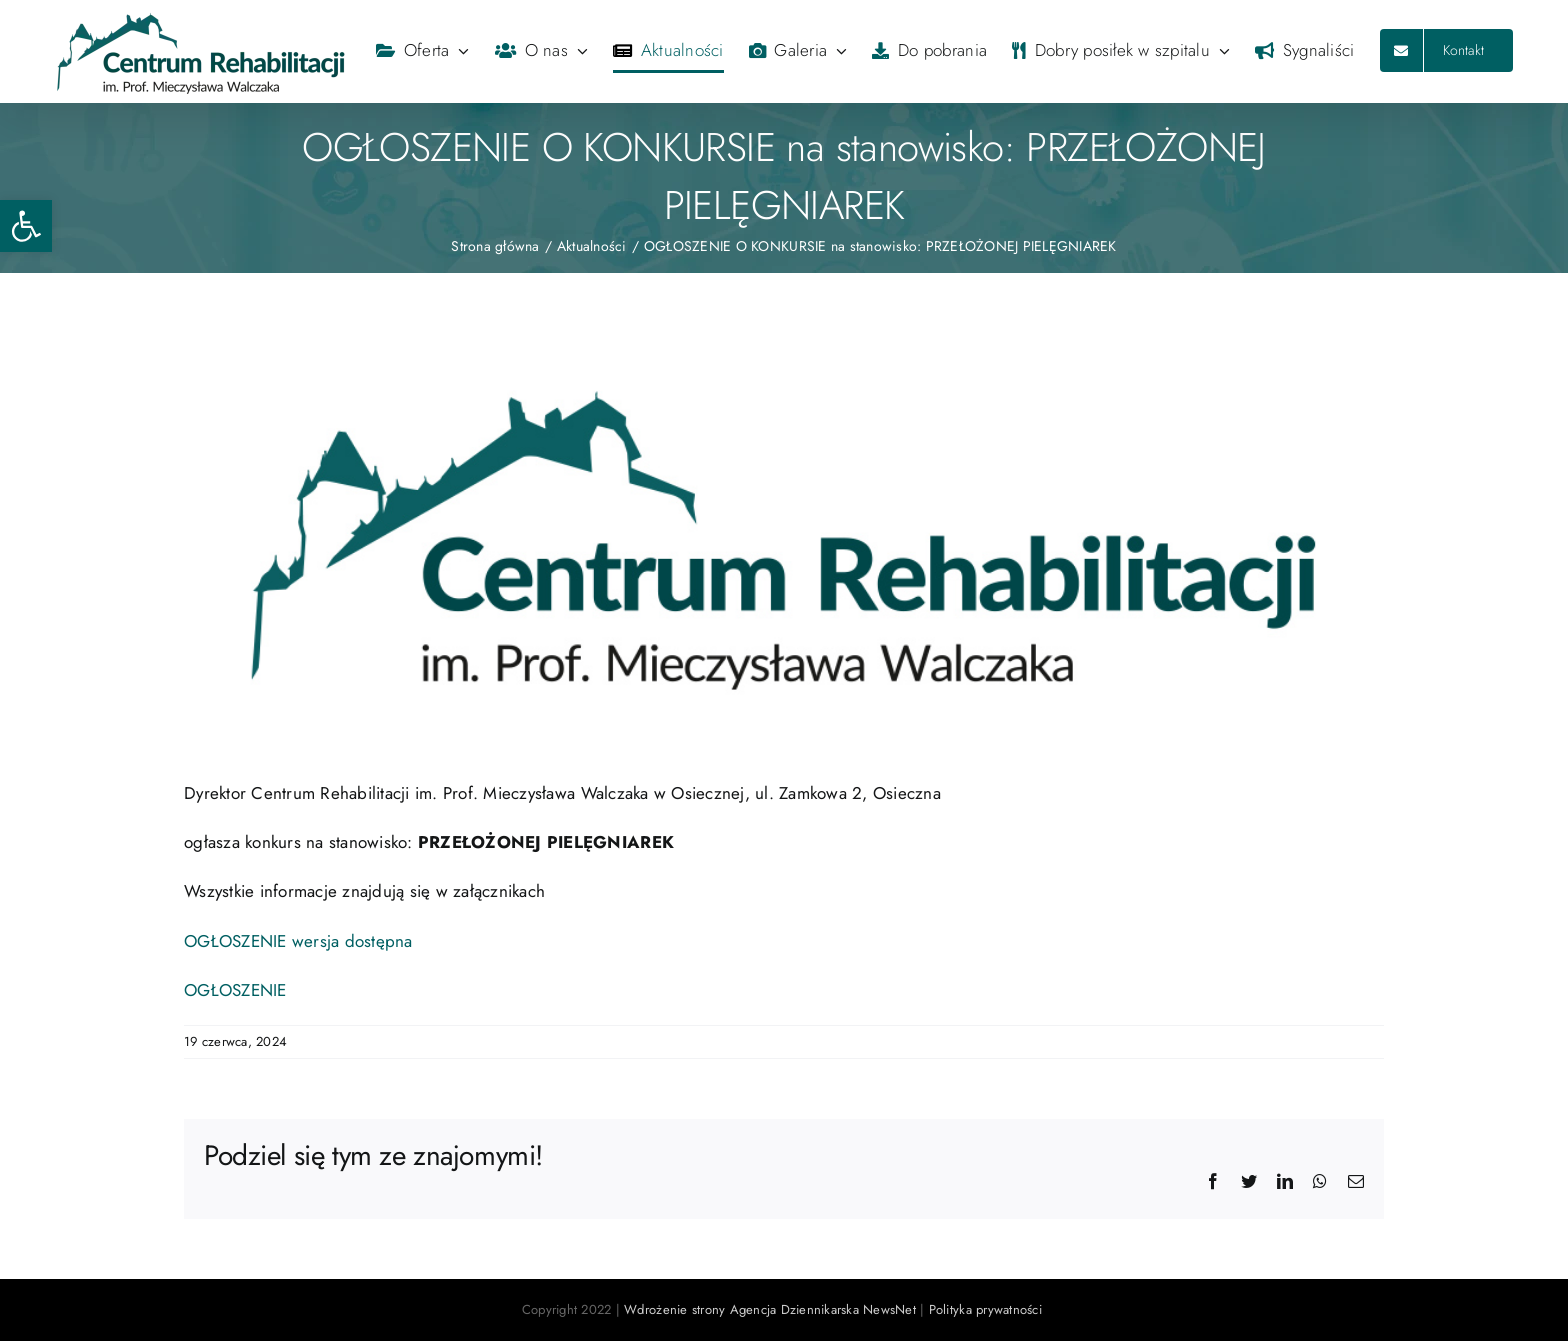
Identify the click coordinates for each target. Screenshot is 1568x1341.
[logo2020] (784, 541)
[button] (26, 226)
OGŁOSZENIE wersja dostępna (298, 941)
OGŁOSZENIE (235, 990)
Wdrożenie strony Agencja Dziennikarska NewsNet (770, 1309)
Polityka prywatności (987, 1309)
